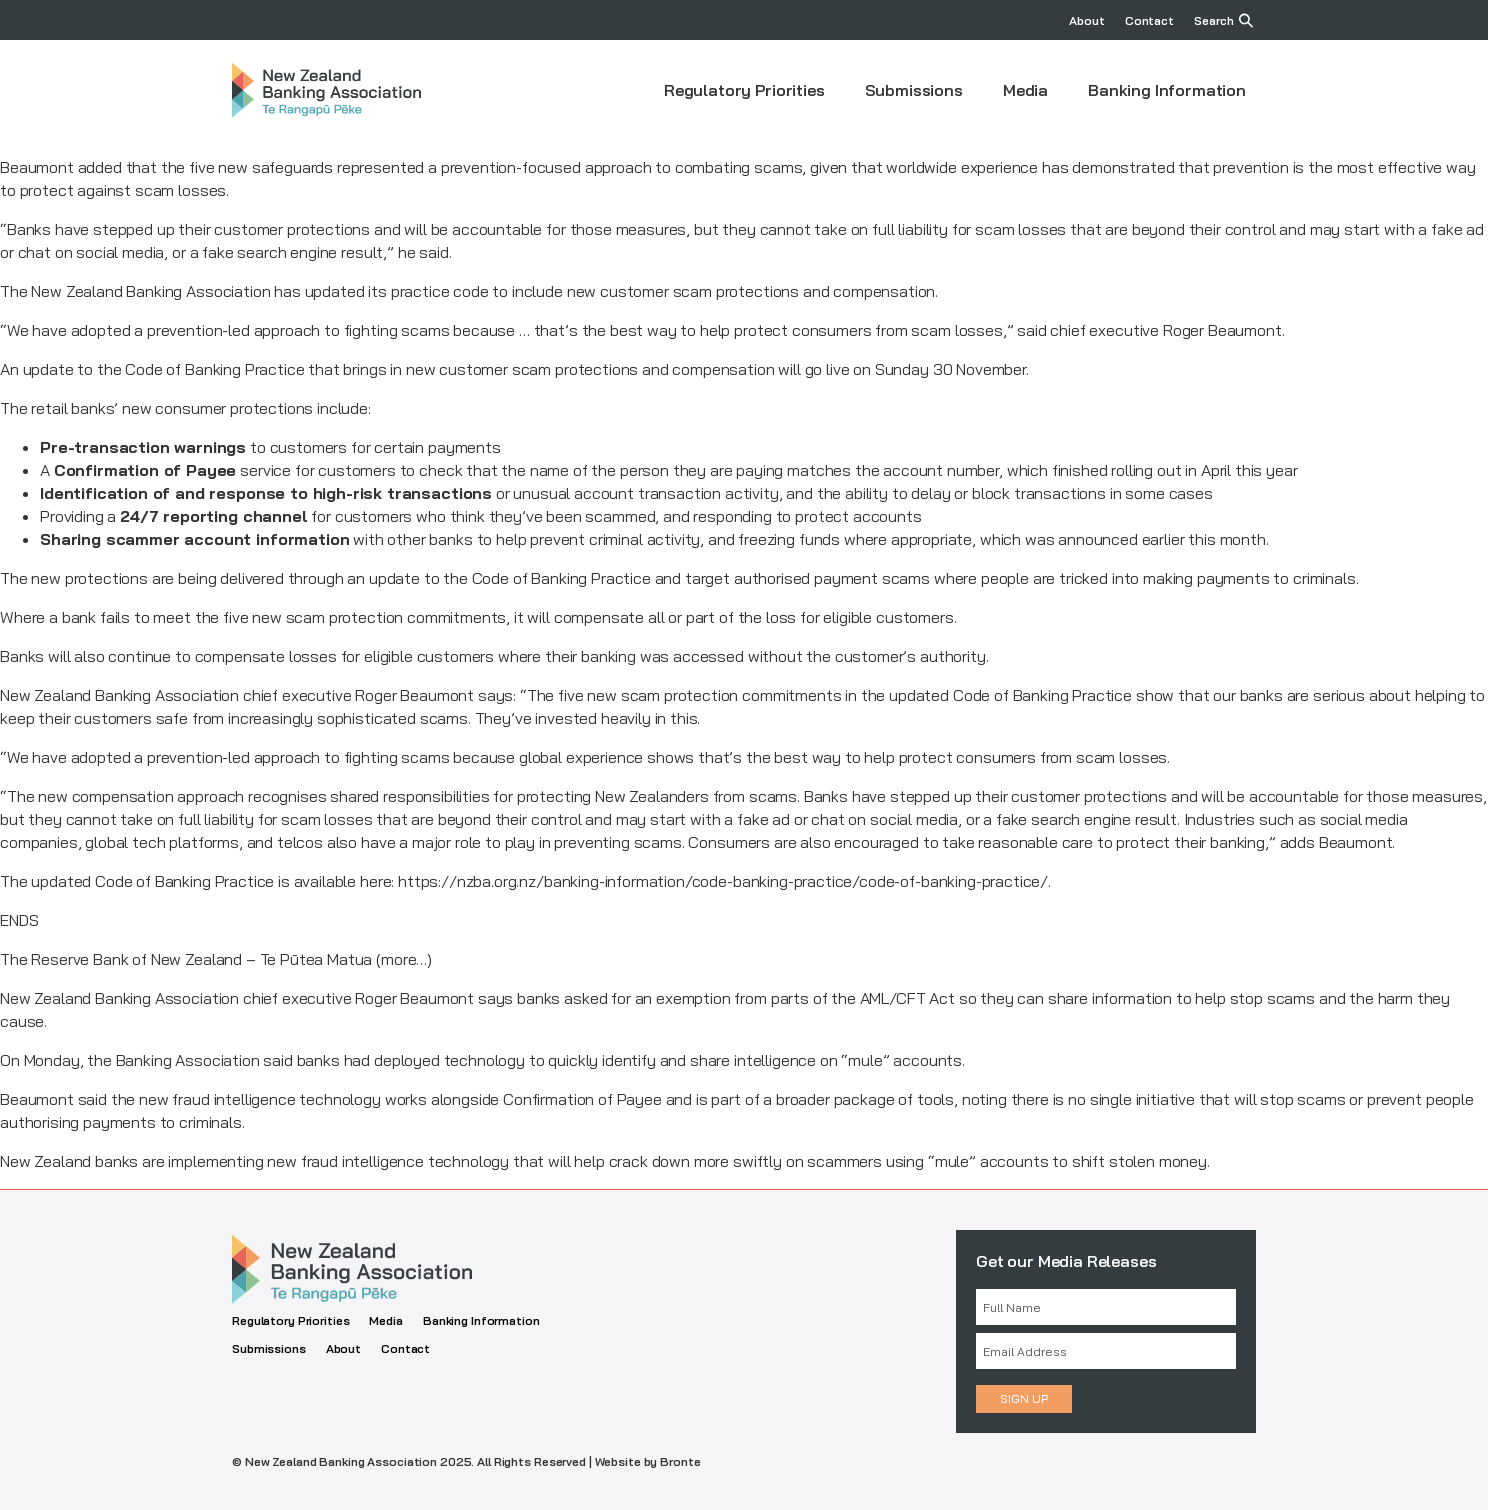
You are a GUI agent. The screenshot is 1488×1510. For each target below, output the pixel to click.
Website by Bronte (648, 1461)
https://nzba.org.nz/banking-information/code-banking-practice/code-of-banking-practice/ (723, 881)
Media (1025, 90)
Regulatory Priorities (744, 90)
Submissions (914, 90)
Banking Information (1167, 90)
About (1086, 20)
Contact (1149, 20)
